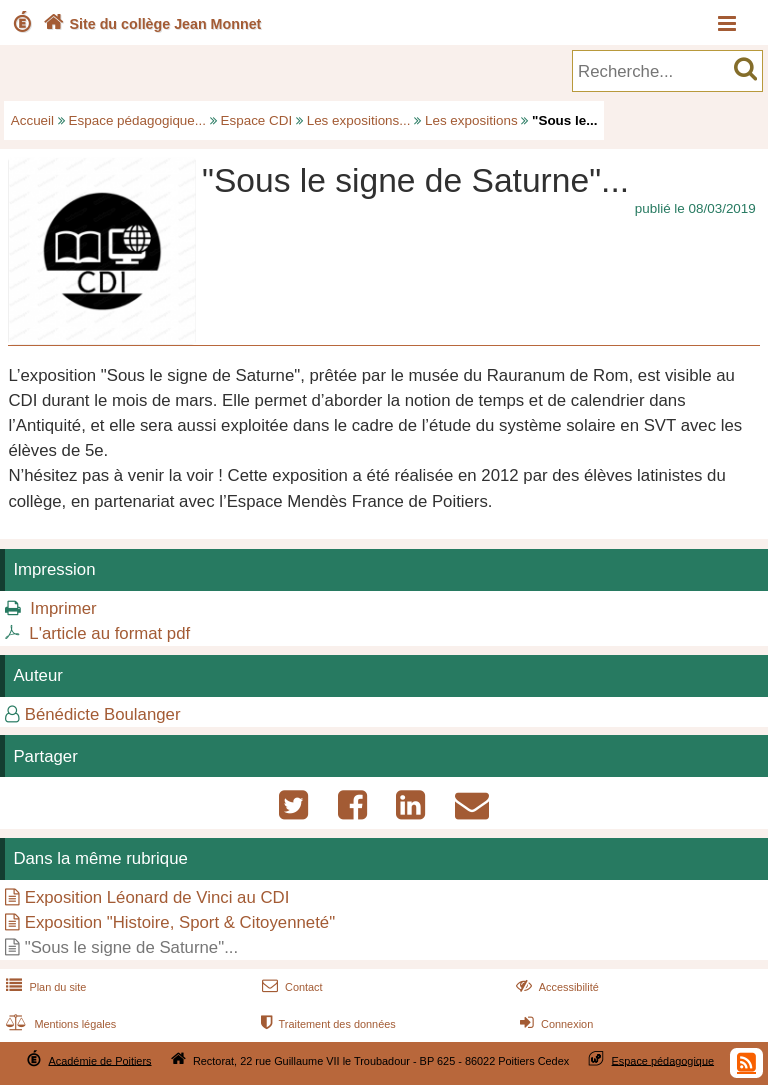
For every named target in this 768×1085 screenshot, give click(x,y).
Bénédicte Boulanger (103, 714)
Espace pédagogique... (137, 120)
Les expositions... (359, 120)
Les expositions (471, 120)
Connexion (554, 1024)
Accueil (32, 120)
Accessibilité (555, 987)
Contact (290, 987)
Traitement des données (326, 1024)
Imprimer (63, 608)
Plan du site (44, 987)
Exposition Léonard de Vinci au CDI (157, 897)
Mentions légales (59, 1024)
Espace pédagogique (663, 1060)
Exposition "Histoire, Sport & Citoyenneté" (180, 922)
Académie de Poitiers (99, 1060)
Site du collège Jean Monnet (150, 24)
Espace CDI (257, 120)
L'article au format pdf (109, 633)
